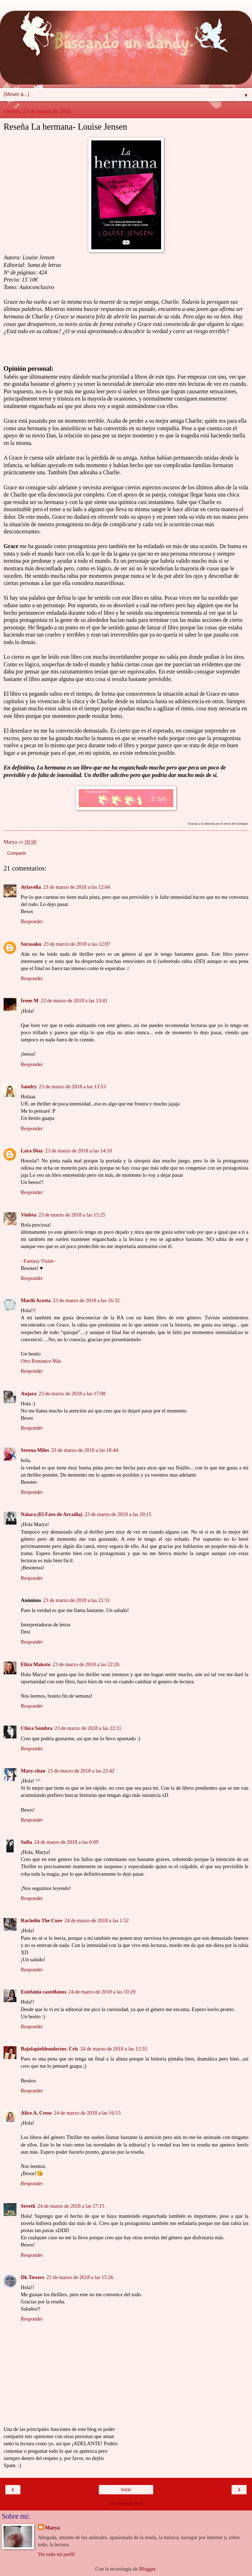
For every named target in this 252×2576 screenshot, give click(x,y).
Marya (52, 2528)
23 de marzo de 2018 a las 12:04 (76, 887)
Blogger (147, 2569)
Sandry (29, 1086)
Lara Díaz (32, 1150)
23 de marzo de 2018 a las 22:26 (86, 1664)
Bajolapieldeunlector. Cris (49, 2049)
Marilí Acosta (36, 1300)
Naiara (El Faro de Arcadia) (51, 1514)
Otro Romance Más (41, 1361)
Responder (32, 921)
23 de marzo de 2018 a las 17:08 (72, 1393)
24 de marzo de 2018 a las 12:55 (113, 2049)
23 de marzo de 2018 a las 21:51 (76, 1600)
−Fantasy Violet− (38, 1261)
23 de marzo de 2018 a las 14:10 (78, 1150)
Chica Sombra (36, 1728)
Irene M (30, 1000)
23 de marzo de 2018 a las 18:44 (84, 1450)
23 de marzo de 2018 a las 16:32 (86, 1300)
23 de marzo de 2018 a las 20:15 (117, 1514)
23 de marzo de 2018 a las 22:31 (87, 1728)
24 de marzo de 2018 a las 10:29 (102, 1992)
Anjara (29, 1393)
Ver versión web (126, 2503)
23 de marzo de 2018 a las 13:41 (74, 1000)
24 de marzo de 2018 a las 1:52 (96, 1920)
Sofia (26, 1842)
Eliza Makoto (35, 1664)
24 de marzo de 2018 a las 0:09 (66, 1842)
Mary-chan (33, 1771)
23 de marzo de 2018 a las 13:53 (72, 1086)
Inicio (126, 2489)
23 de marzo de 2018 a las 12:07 (77, 944)
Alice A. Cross (36, 2113)
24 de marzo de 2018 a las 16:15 (87, 2113)
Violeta (28, 1215)
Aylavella (31, 887)
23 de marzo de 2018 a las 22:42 (81, 1771)
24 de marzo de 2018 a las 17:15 (71, 2206)
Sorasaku (31, 944)
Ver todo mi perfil (56, 2554)
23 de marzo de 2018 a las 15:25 (71, 1215)
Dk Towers (32, 2277)
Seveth (28, 2206)
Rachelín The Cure (41, 1920)
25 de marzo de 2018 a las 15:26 (80, 2277)
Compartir (16, 853)
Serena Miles (35, 1450)
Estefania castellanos (44, 1992)
